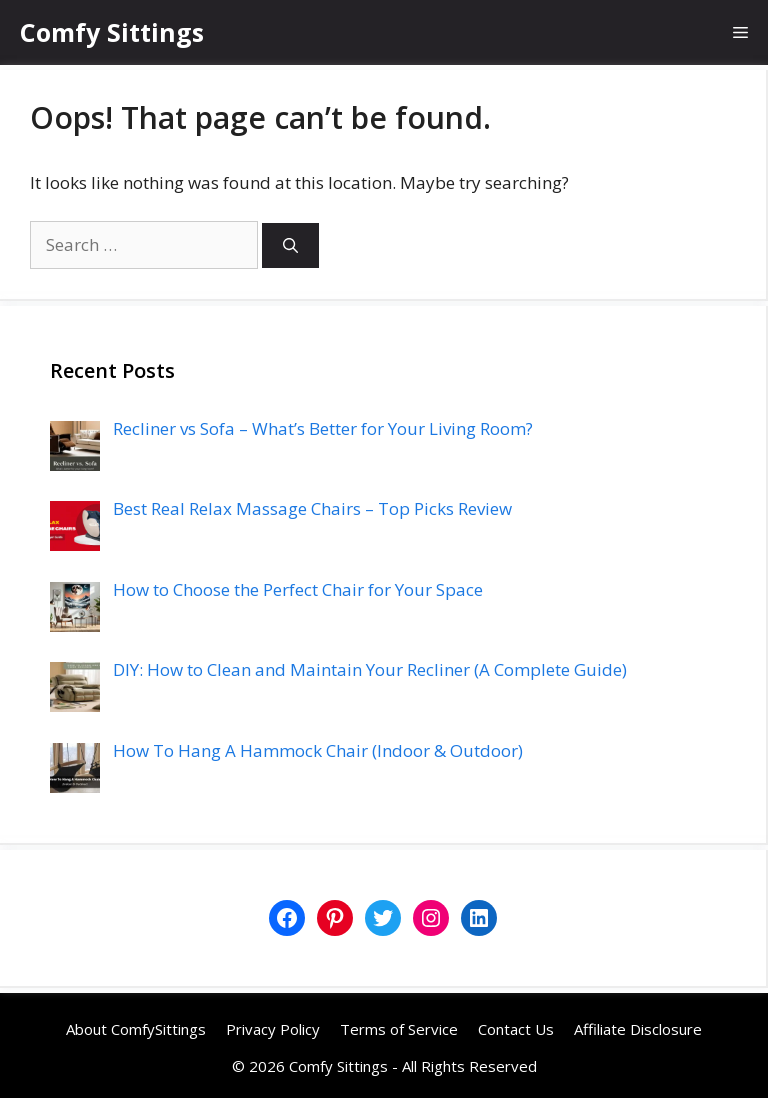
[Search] (290, 245)
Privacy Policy (273, 1029)
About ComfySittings (136, 1029)
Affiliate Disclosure (638, 1029)
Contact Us (516, 1029)
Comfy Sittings (112, 32)
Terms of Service (399, 1029)
